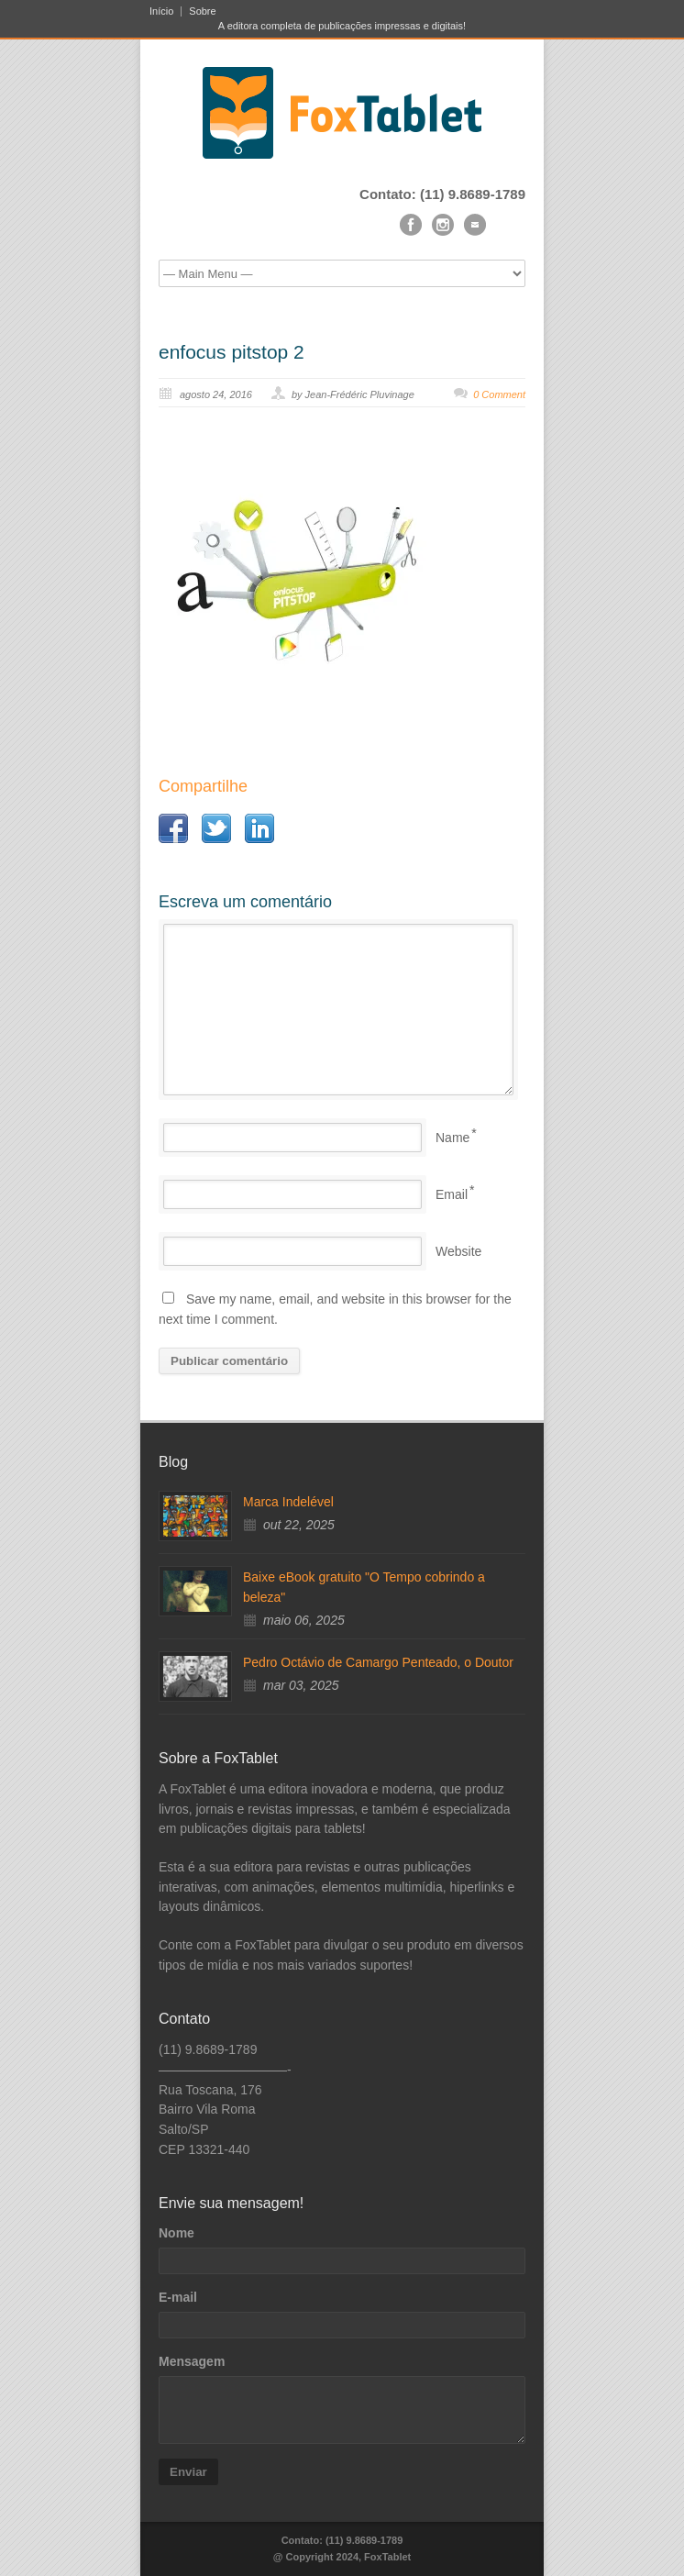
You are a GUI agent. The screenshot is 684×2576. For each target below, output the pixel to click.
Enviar (188, 2472)
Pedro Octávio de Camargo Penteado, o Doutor (378, 1662)
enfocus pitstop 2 (231, 351)
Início (161, 11)
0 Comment (499, 394)
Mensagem (192, 2361)
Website (458, 1251)
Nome (176, 2233)
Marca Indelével (288, 1501)
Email (452, 1194)
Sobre (202, 11)
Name (452, 1137)
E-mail (178, 2297)
